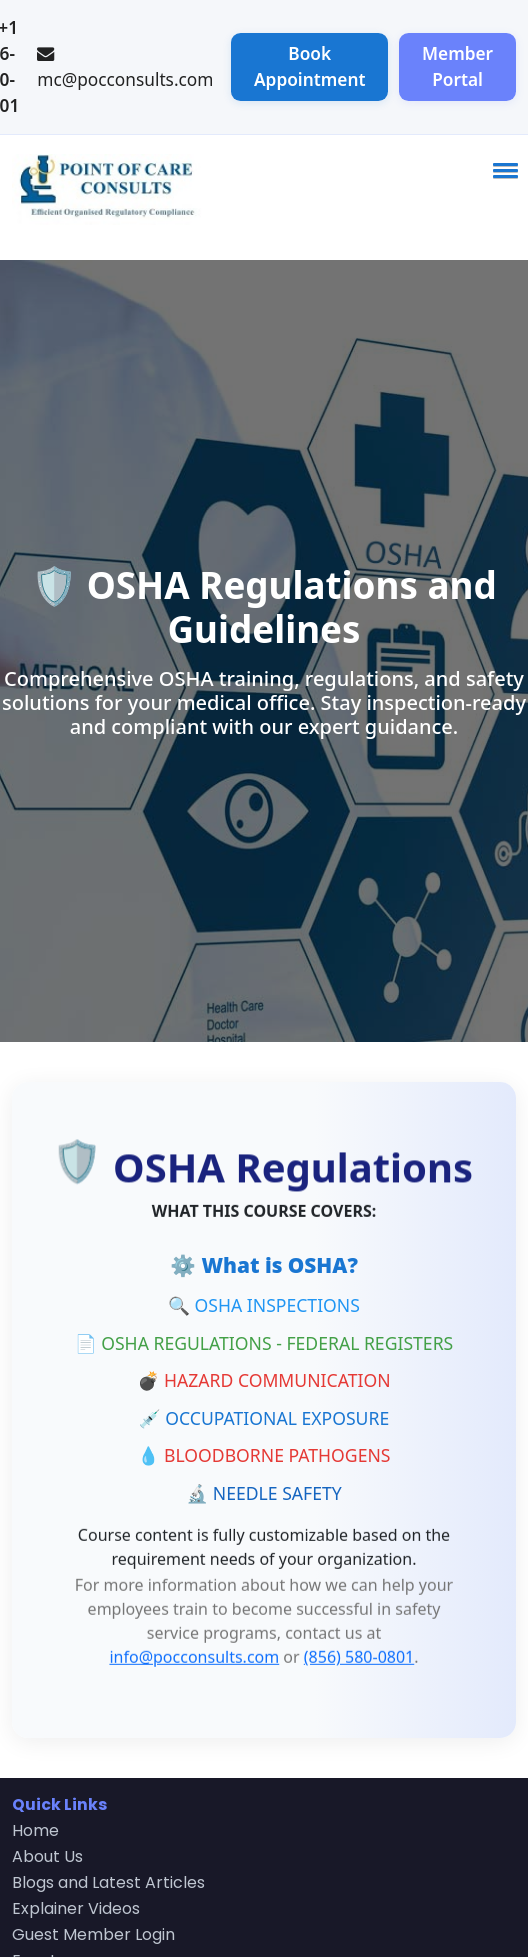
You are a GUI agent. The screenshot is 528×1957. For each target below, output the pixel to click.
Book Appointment (309, 66)
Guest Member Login (93, 1934)
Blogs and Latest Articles (108, 1882)
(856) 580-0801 (359, 1655)
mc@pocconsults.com (125, 79)
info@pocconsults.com (194, 1655)
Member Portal (457, 66)
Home (35, 1830)
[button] (502, 170)
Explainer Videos (76, 1908)
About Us (47, 1856)
